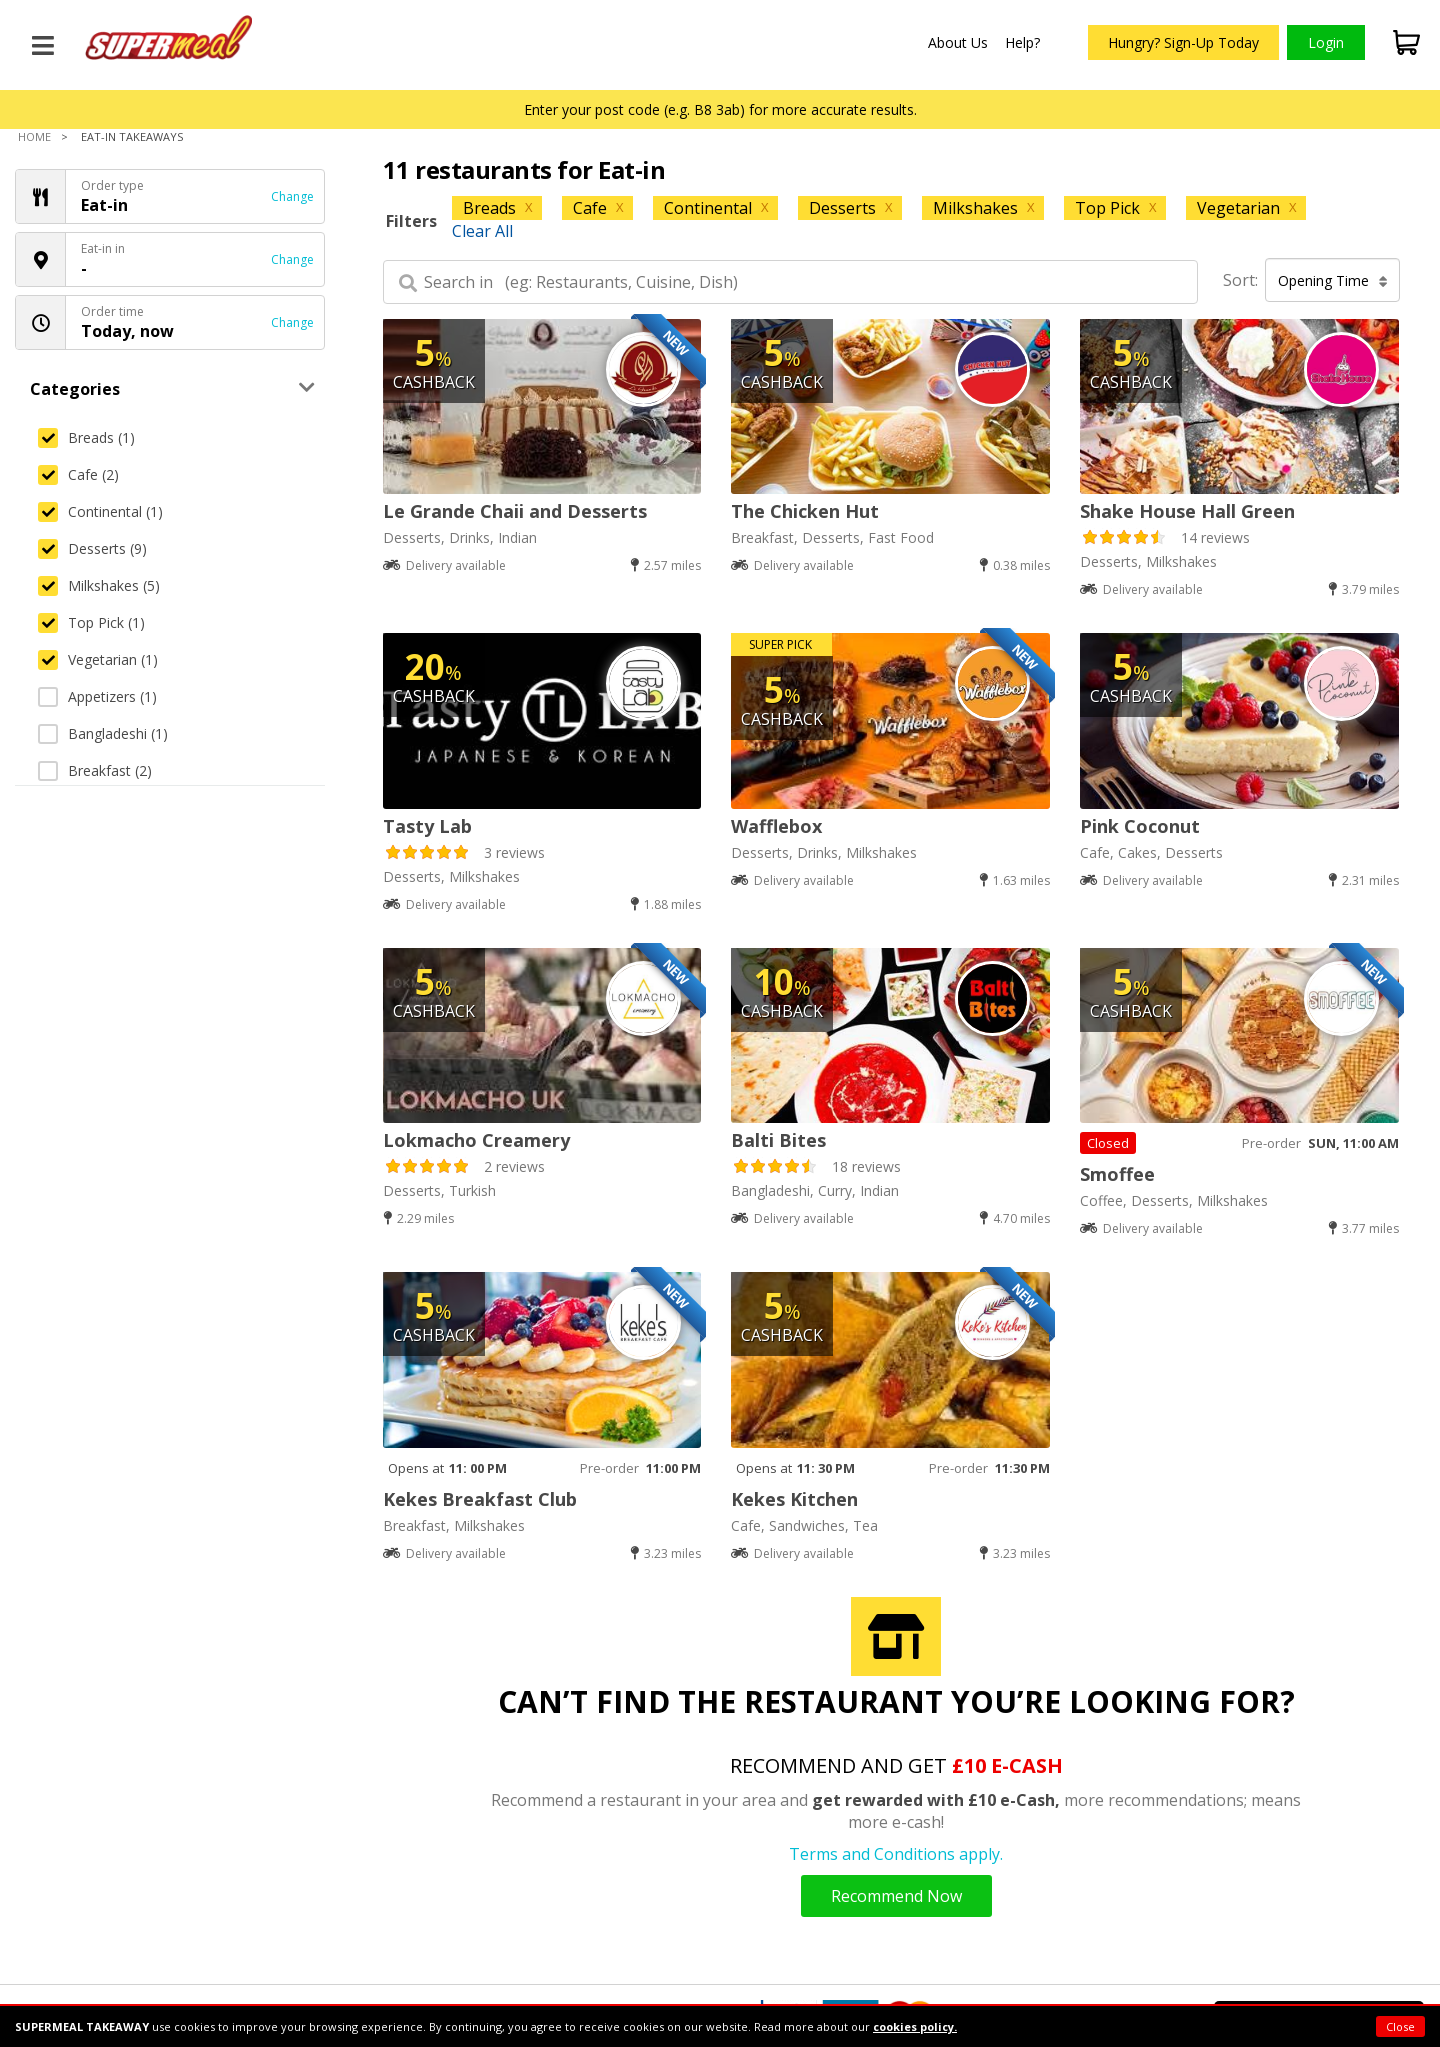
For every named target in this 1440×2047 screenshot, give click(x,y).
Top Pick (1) (91, 622)
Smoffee (1117, 1174)
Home (34, 136)
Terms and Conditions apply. (896, 1854)
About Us (958, 42)
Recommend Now (896, 1896)
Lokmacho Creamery (476, 1140)
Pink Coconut (1140, 826)
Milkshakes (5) (99, 585)
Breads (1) (86, 437)
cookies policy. (915, 2026)
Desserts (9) (92, 548)
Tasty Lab (427, 826)
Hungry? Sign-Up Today (1183, 42)
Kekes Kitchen (794, 1499)
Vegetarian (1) (98, 659)
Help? (1022, 42)
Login (1326, 42)
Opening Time (1333, 280)
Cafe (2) (78, 474)
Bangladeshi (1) (103, 733)
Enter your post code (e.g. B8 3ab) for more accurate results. (720, 109)
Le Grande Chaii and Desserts (515, 511)
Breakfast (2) (95, 770)
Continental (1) (100, 511)
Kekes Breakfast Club (480, 1499)
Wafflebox (776, 826)
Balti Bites (778, 1140)
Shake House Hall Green (1187, 511)
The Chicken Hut (805, 511)
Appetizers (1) (97, 696)
